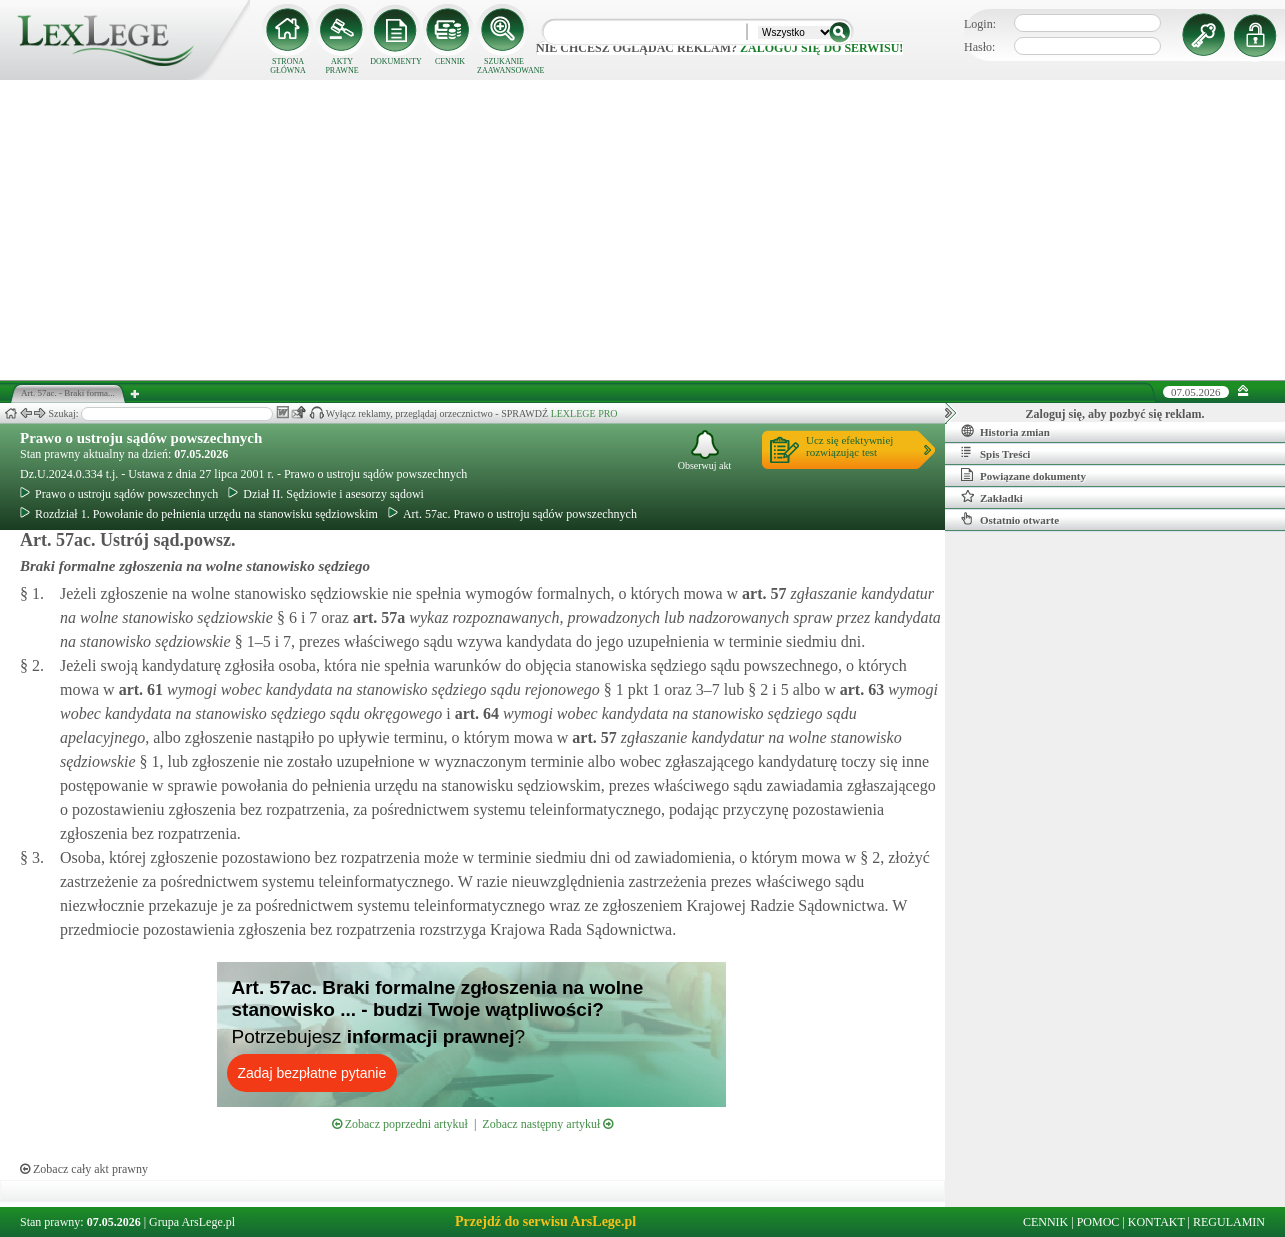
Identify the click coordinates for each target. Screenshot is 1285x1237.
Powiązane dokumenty (1023, 475)
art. (762, 593)
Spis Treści (995, 453)
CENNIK (450, 61)
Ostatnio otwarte (1010, 519)
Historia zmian (1005, 431)
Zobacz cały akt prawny (84, 1169)
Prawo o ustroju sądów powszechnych (141, 438)
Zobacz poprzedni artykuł (400, 1124)
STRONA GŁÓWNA (288, 66)
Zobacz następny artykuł (547, 1124)
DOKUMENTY (396, 61)
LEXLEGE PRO (584, 413)
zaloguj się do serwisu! (821, 48)
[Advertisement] (643, 230)
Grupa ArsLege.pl (192, 1222)
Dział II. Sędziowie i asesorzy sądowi (326, 494)
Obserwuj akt (705, 450)
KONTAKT (1156, 1222)
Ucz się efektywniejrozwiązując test (849, 446)
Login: (980, 24)
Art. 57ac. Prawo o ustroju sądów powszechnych (512, 514)
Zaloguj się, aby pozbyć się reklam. (1115, 414)
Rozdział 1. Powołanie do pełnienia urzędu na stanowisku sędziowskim (199, 514)
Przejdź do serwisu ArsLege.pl (545, 1221)
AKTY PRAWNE (341, 66)
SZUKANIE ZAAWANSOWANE (504, 66)
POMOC (1098, 1222)
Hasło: (979, 47)
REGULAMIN (1229, 1222)
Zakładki (992, 497)
